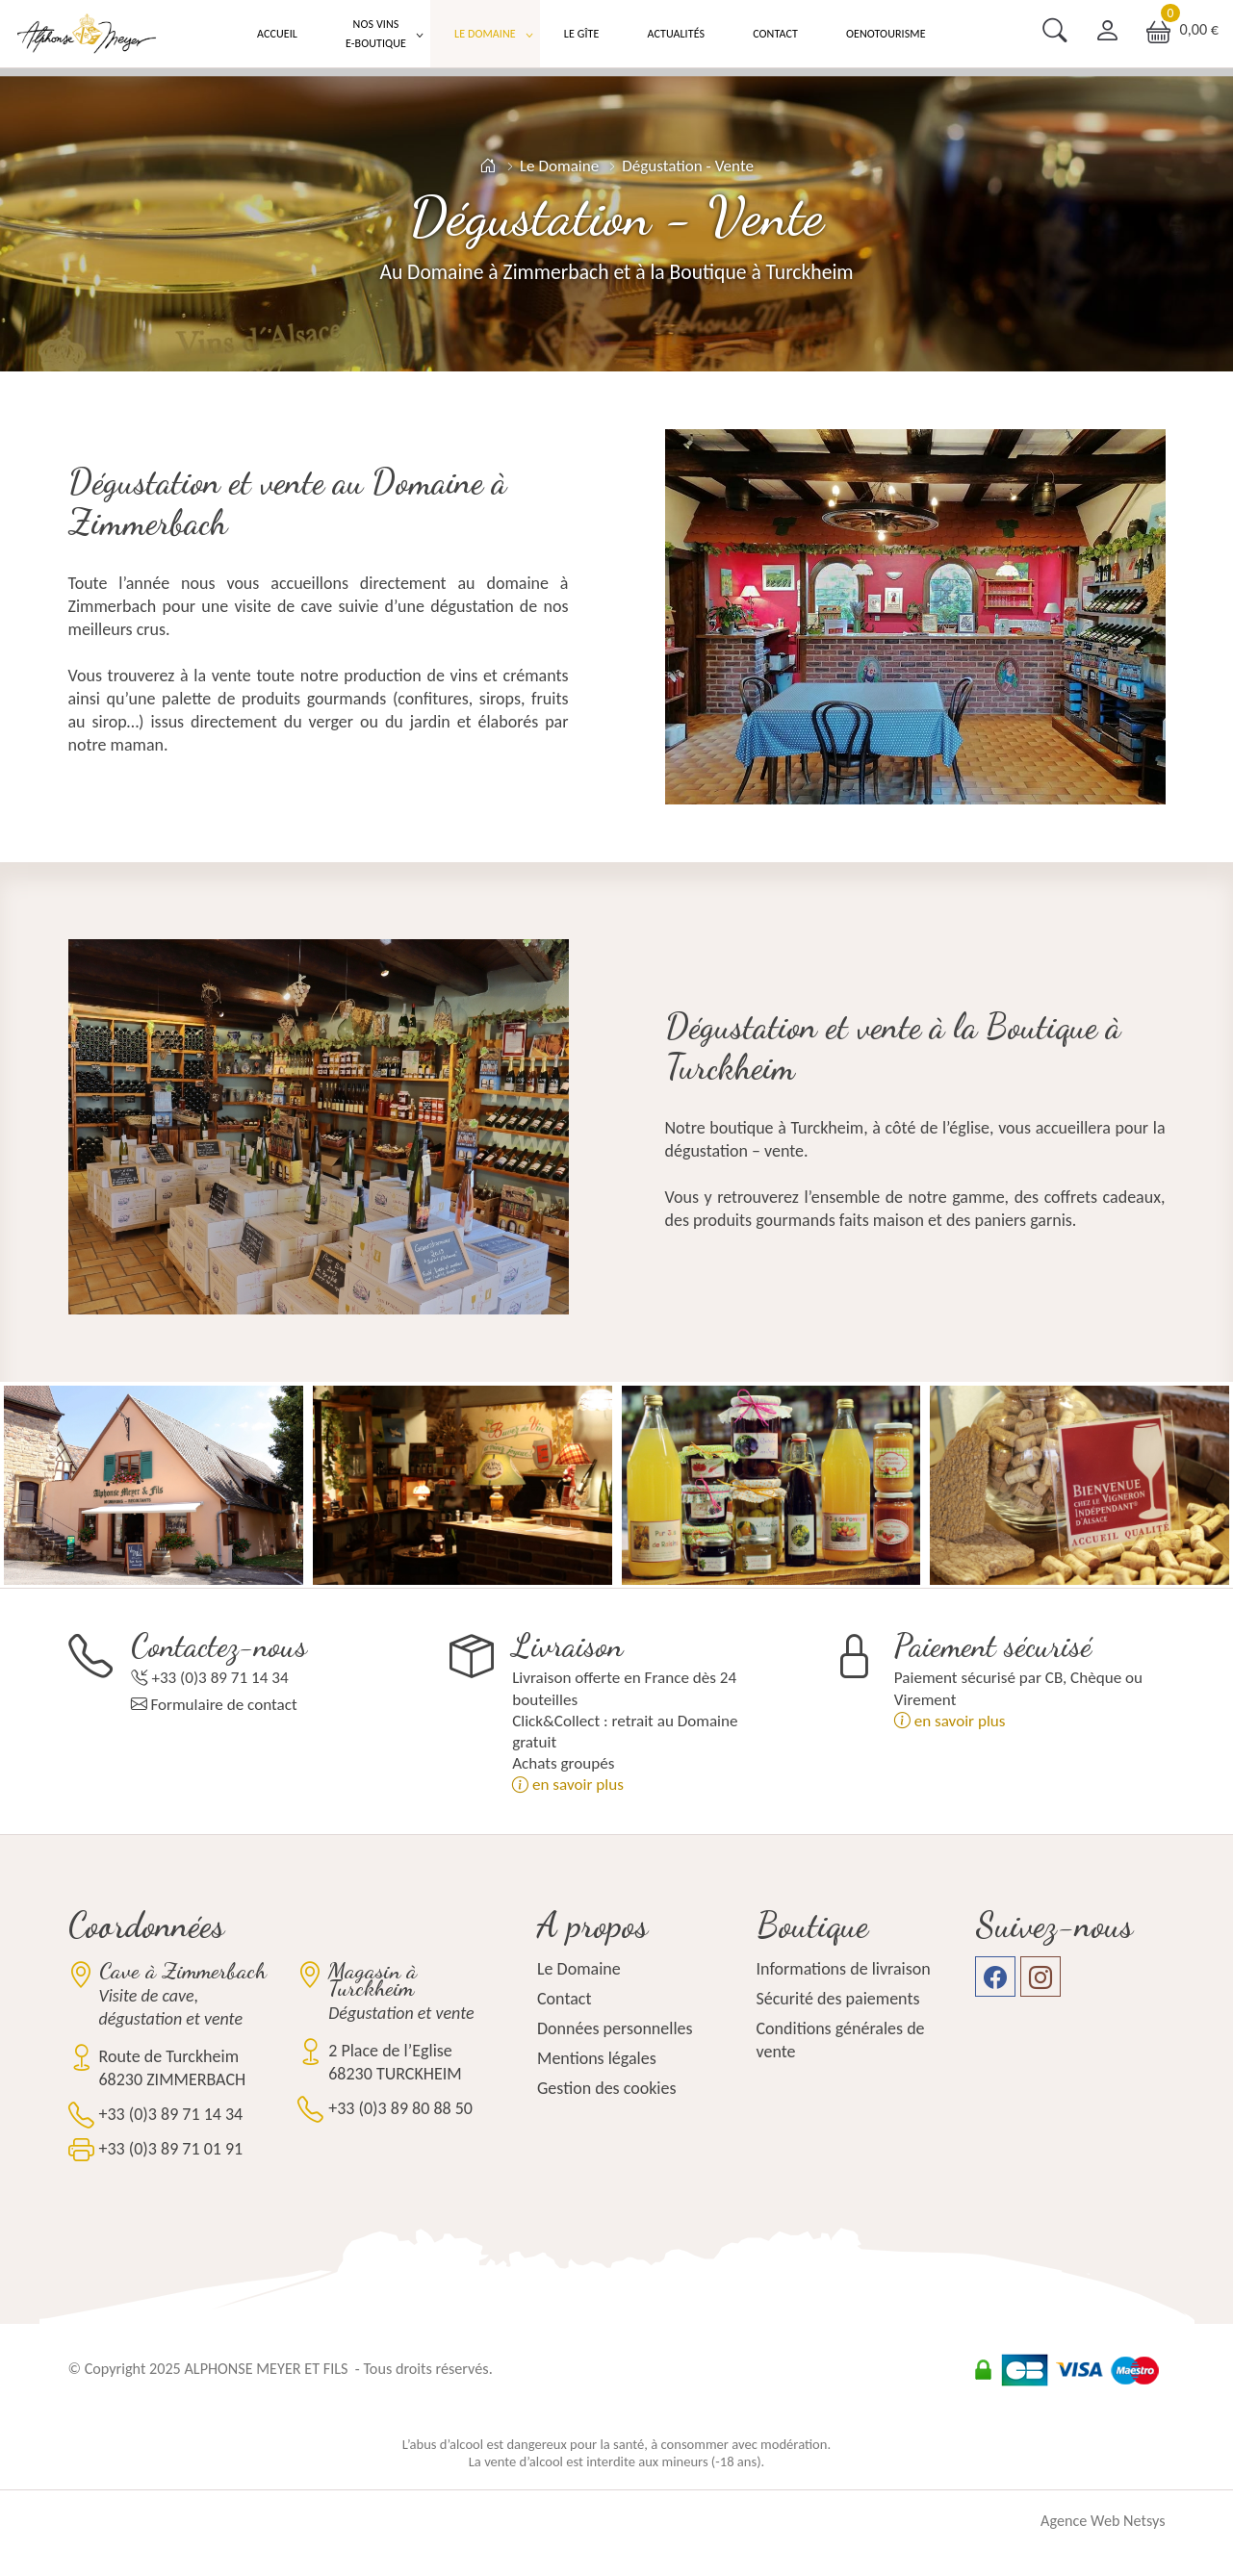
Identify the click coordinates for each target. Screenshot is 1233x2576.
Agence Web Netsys (1102, 2521)
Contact (775, 33)
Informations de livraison (844, 1968)
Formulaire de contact (223, 1705)
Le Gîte (582, 33)
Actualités (676, 33)
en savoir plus (568, 1784)
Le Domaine (485, 33)
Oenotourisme (886, 33)
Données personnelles (615, 2028)
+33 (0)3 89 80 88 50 (400, 2108)
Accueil (277, 33)
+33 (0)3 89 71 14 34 (219, 1678)
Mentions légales (596, 2058)
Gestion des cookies (606, 2088)
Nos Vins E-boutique (376, 33)
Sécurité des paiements (838, 1998)
